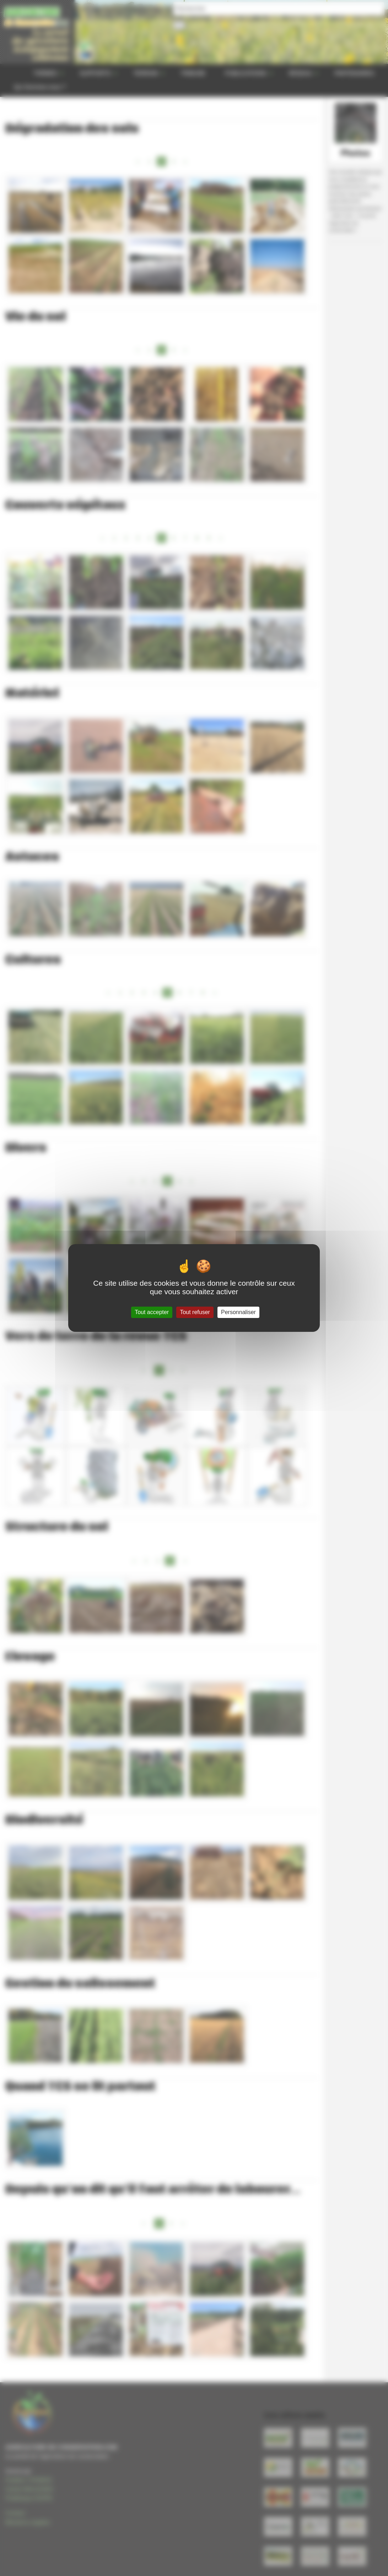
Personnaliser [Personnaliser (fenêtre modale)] (238, 1312)
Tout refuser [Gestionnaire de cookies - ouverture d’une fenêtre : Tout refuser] (195, 1312)
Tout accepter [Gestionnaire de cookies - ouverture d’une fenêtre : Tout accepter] (152, 1312)
